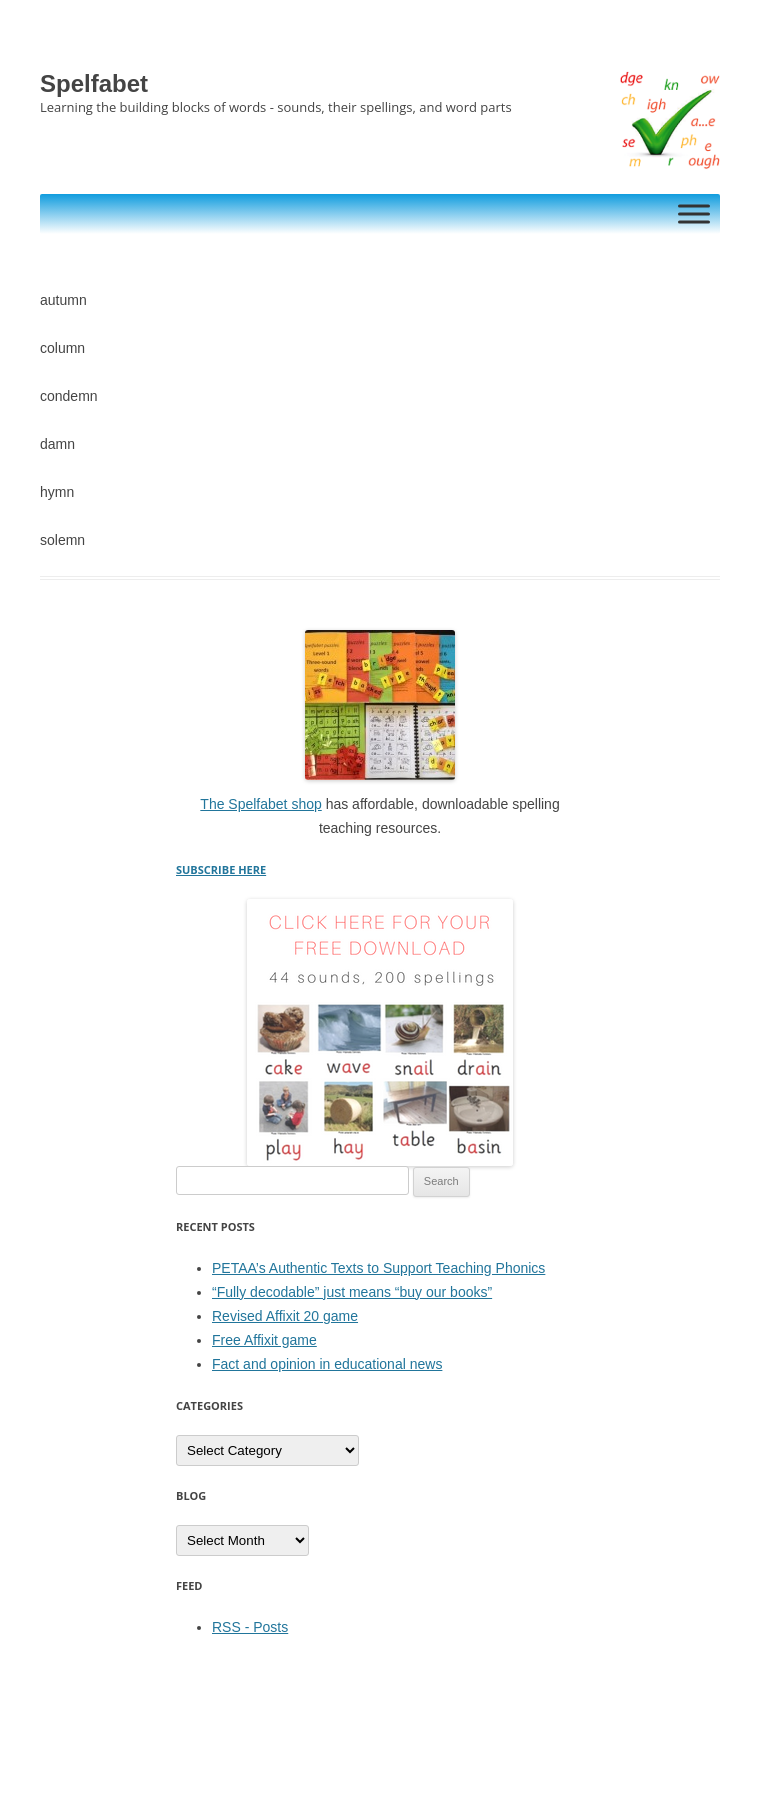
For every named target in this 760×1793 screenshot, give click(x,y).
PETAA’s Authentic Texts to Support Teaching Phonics (378, 1268)
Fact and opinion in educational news (327, 1364)
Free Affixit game (264, 1340)
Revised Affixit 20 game (285, 1316)
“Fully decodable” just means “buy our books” (352, 1292)
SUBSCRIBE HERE (221, 869)
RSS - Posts (250, 1627)
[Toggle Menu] (694, 213)
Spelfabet (94, 83)
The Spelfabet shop (260, 804)
